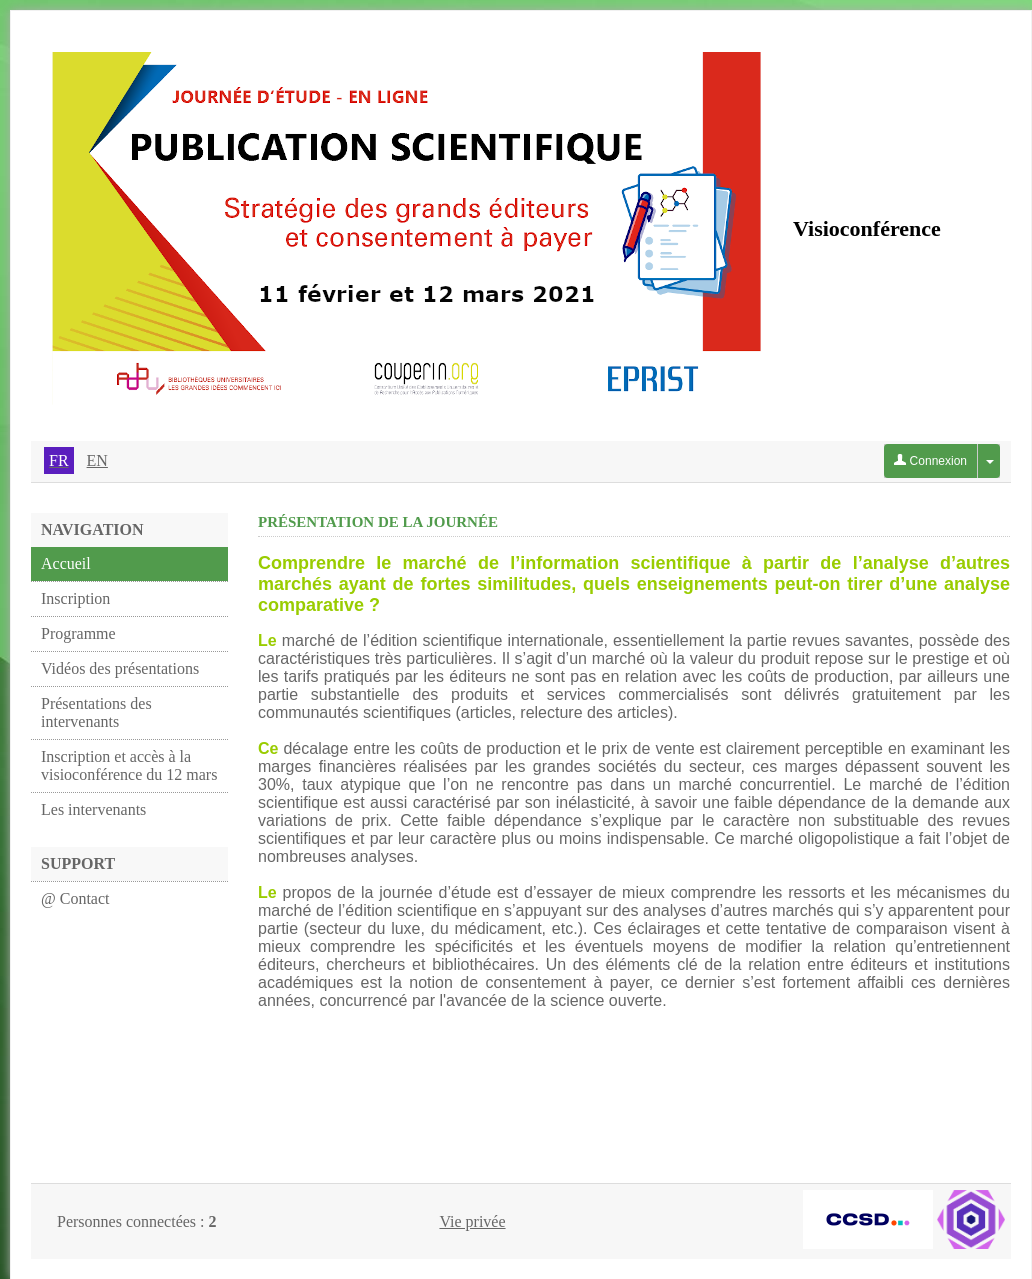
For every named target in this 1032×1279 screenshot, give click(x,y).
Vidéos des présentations (120, 668)
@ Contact (75, 898)
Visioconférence (867, 228)
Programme (78, 633)
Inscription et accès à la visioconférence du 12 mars (129, 765)
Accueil (66, 563)
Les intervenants (93, 809)
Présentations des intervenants (96, 712)
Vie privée (472, 1221)
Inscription (75, 598)
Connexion (930, 461)
